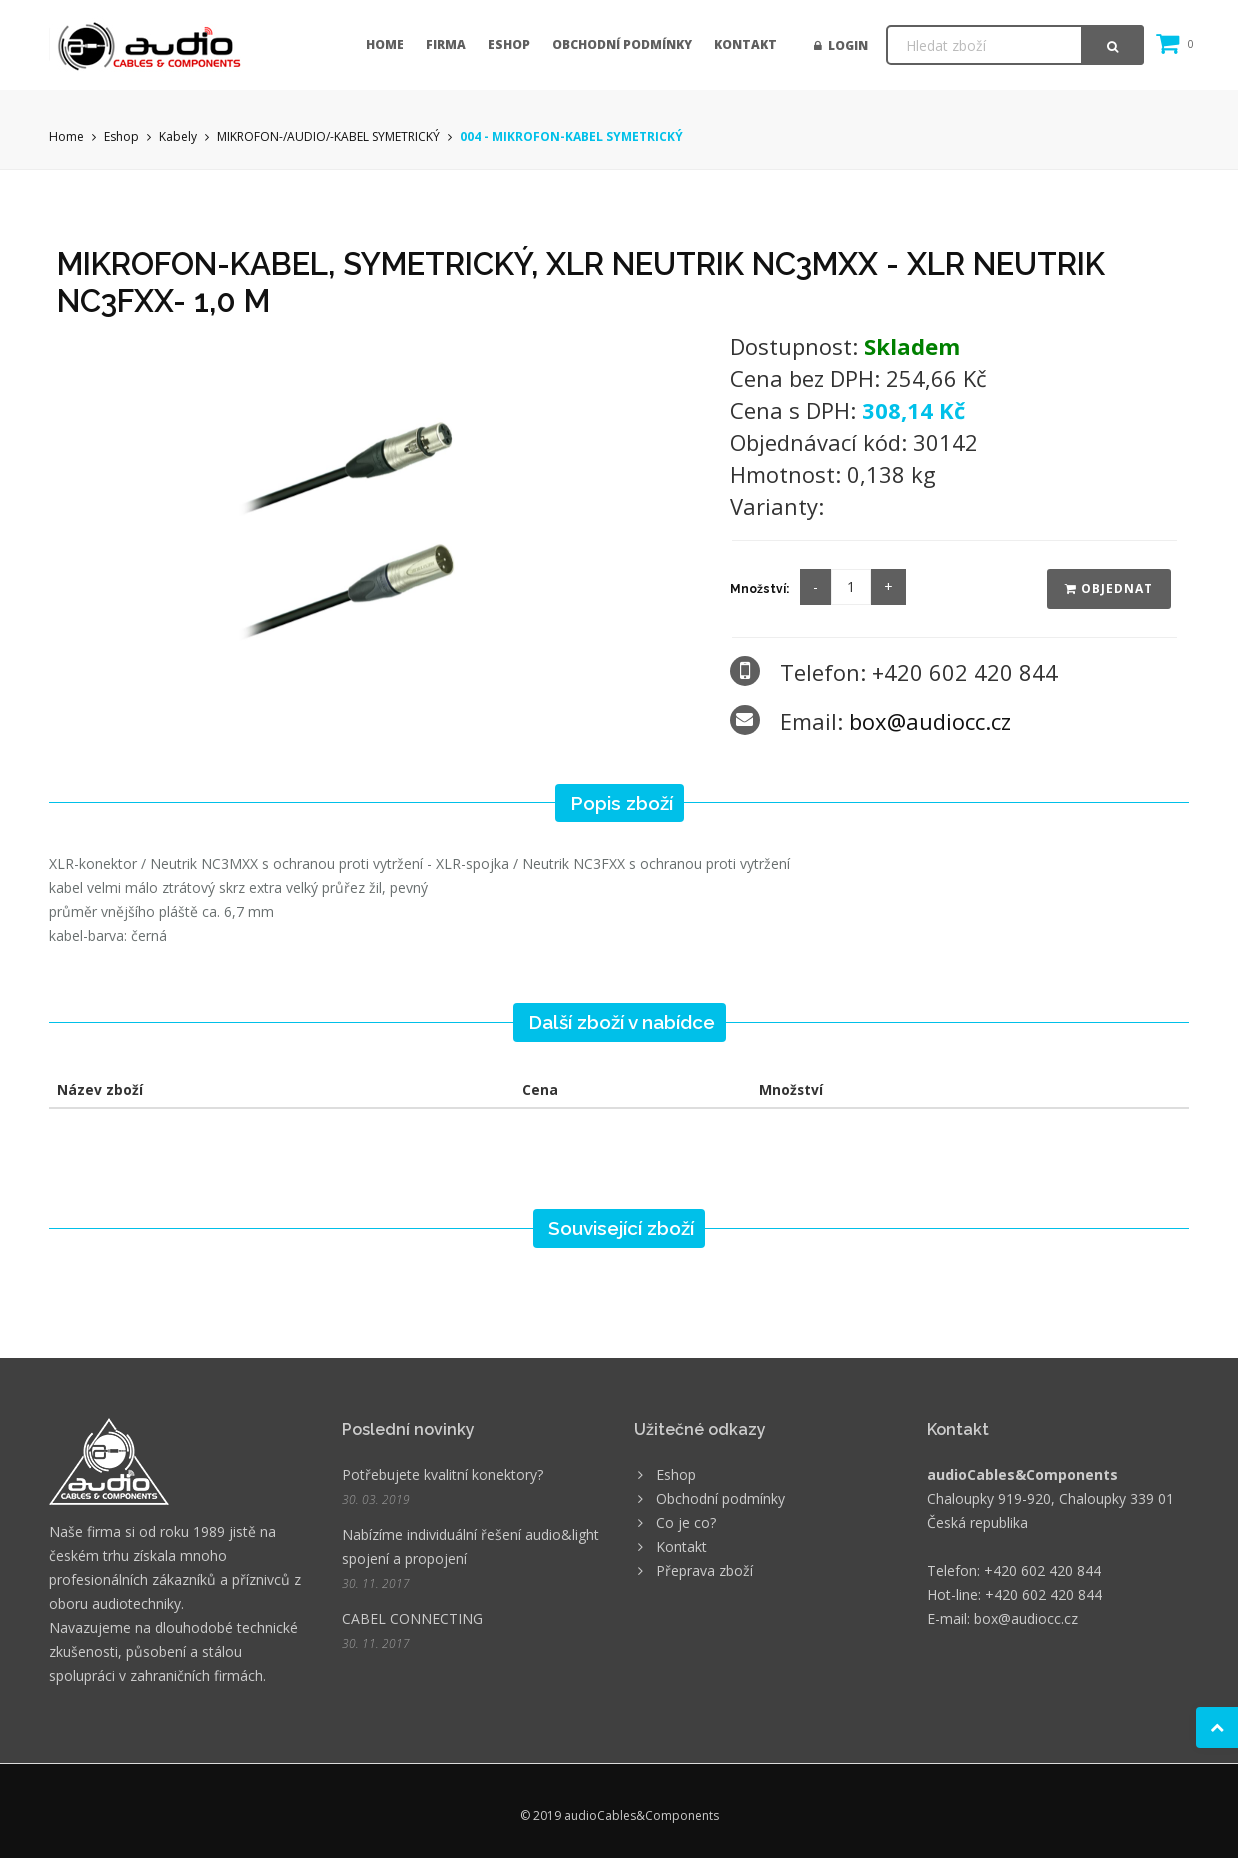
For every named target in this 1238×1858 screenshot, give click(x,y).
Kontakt (745, 44)
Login (841, 45)
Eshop (509, 44)
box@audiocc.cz (930, 721)
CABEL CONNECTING (412, 1618)
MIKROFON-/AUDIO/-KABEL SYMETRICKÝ (328, 136)
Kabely (178, 136)
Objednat (1109, 588)
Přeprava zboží (704, 1570)
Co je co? (686, 1522)
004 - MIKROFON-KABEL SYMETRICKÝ (571, 136)
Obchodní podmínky (622, 44)
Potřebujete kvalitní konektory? (442, 1474)
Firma (446, 44)
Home (385, 44)
